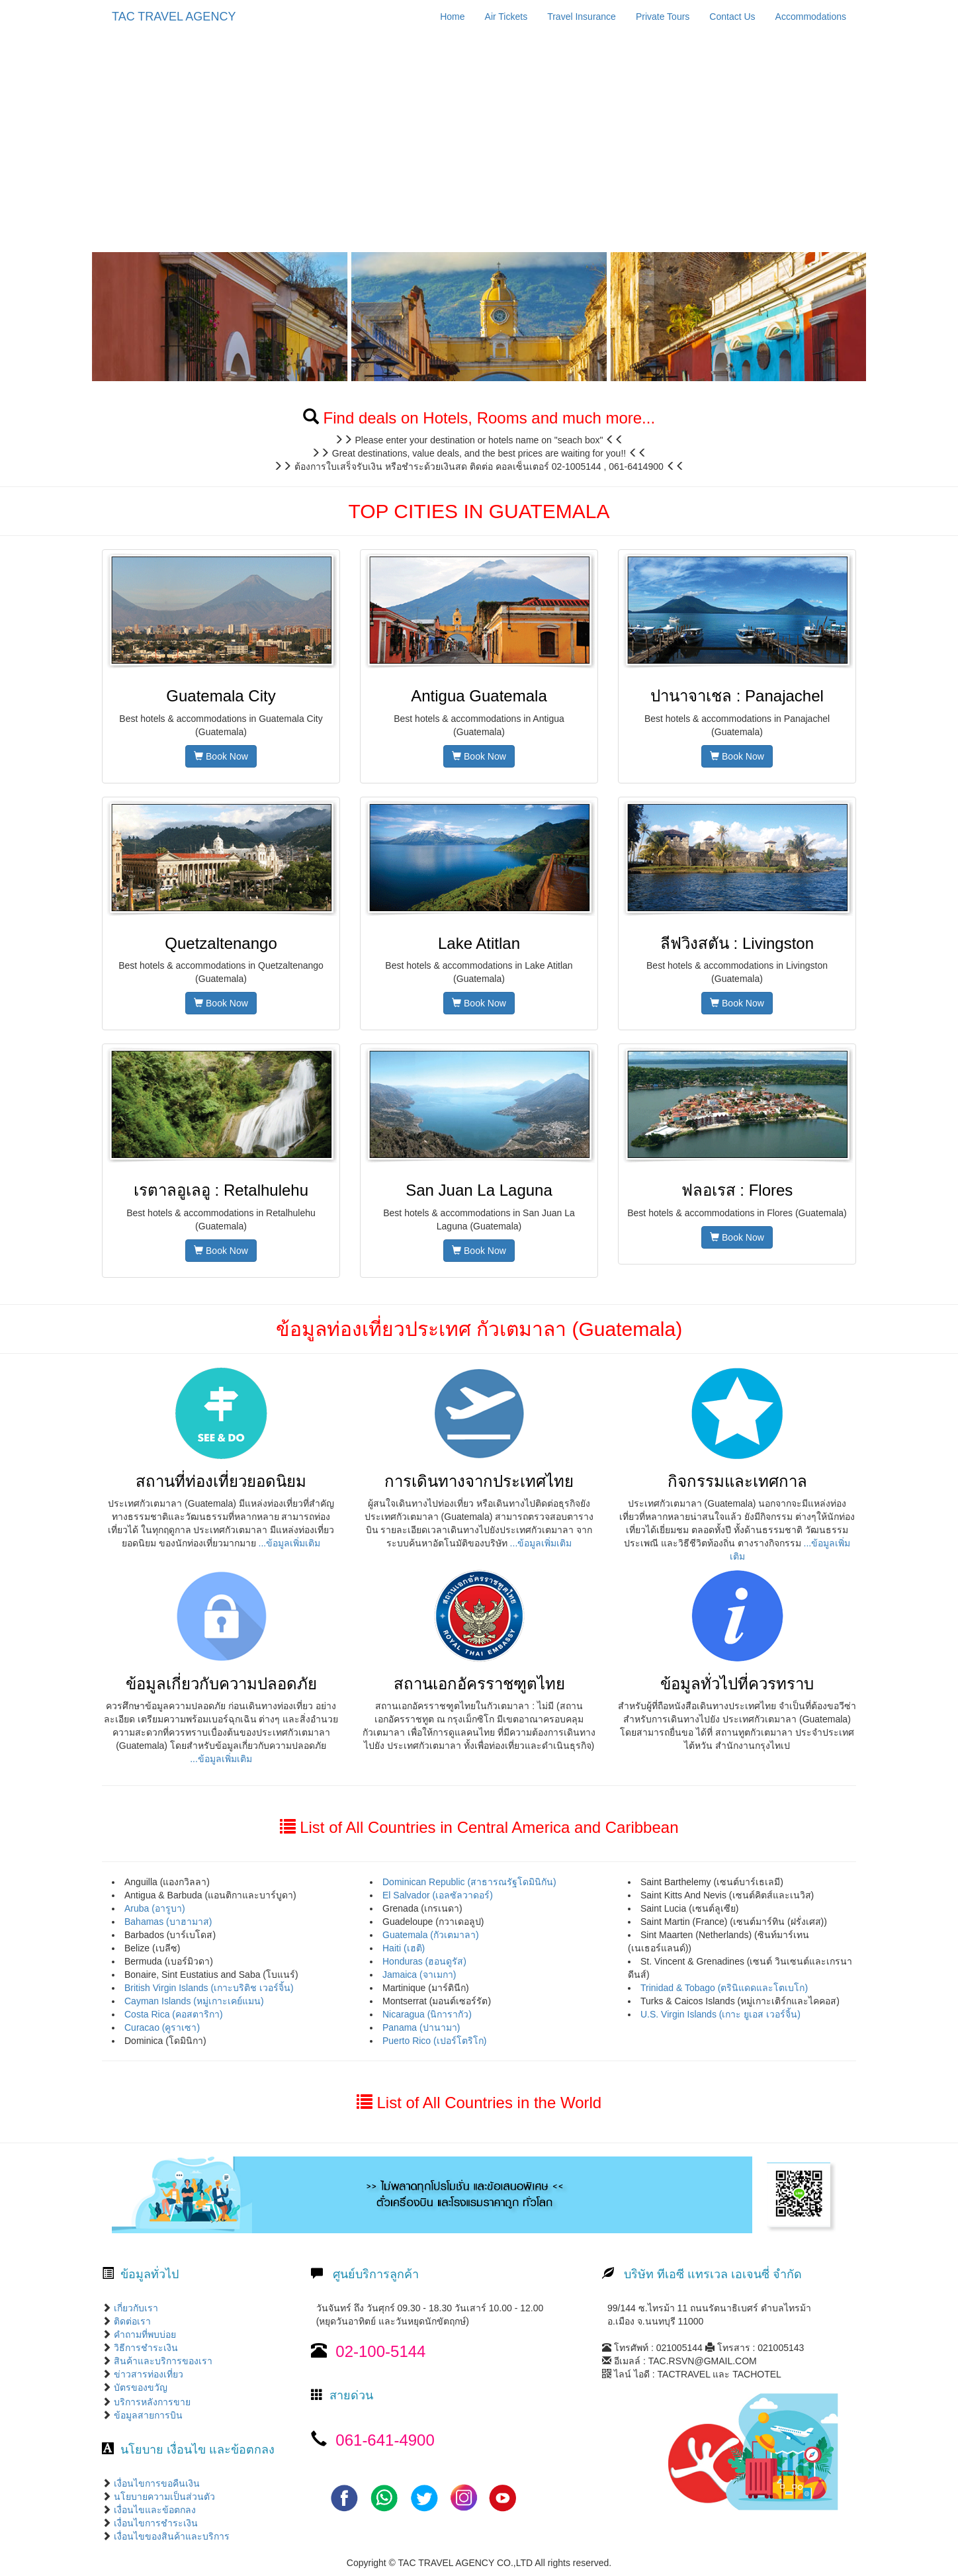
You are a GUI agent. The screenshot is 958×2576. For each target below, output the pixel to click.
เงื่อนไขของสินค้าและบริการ (170, 2536)
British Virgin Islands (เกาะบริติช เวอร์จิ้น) (209, 1987)
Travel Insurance (581, 16)
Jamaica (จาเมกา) (419, 1974)
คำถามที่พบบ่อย (143, 2334)
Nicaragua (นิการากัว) (427, 2014)
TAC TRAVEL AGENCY (174, 16)
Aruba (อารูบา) (154, 1908)
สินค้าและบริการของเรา (161, 2361)
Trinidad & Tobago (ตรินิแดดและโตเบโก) (724, 1987)
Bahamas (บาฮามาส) (168, 1921)
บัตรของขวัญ (139, 2387)
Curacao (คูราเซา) (162, 2027)
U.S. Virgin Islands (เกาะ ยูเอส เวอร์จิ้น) (720, 2014)
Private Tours (662, 16)
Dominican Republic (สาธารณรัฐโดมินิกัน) (469, 1882)
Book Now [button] (221, 756)
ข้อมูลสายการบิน (148, 2415)
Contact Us (732, 16)
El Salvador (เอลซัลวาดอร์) (437, 1895)
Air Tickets (506, 16)
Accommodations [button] (810, 16)
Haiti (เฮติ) (403, 1948)
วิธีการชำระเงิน (144, 2347)
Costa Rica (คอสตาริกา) (173, 2014)
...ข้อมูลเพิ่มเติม (290, 1543)
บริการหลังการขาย (152, 2402)
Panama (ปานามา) (421, 2027)
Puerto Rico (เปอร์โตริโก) (434, 2040)
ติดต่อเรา (131, 2321)
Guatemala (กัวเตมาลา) (430, 1935)
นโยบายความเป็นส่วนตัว (163, 2496)
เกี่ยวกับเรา (134, 2308)
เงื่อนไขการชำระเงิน (154, 2523)
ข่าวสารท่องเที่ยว (147, 2374)
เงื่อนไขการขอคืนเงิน (155, 2483)
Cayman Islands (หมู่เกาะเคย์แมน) (194, 2001)
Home (452, 16)
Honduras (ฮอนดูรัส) (424, 1961)
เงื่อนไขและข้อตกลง (153, 2510)
